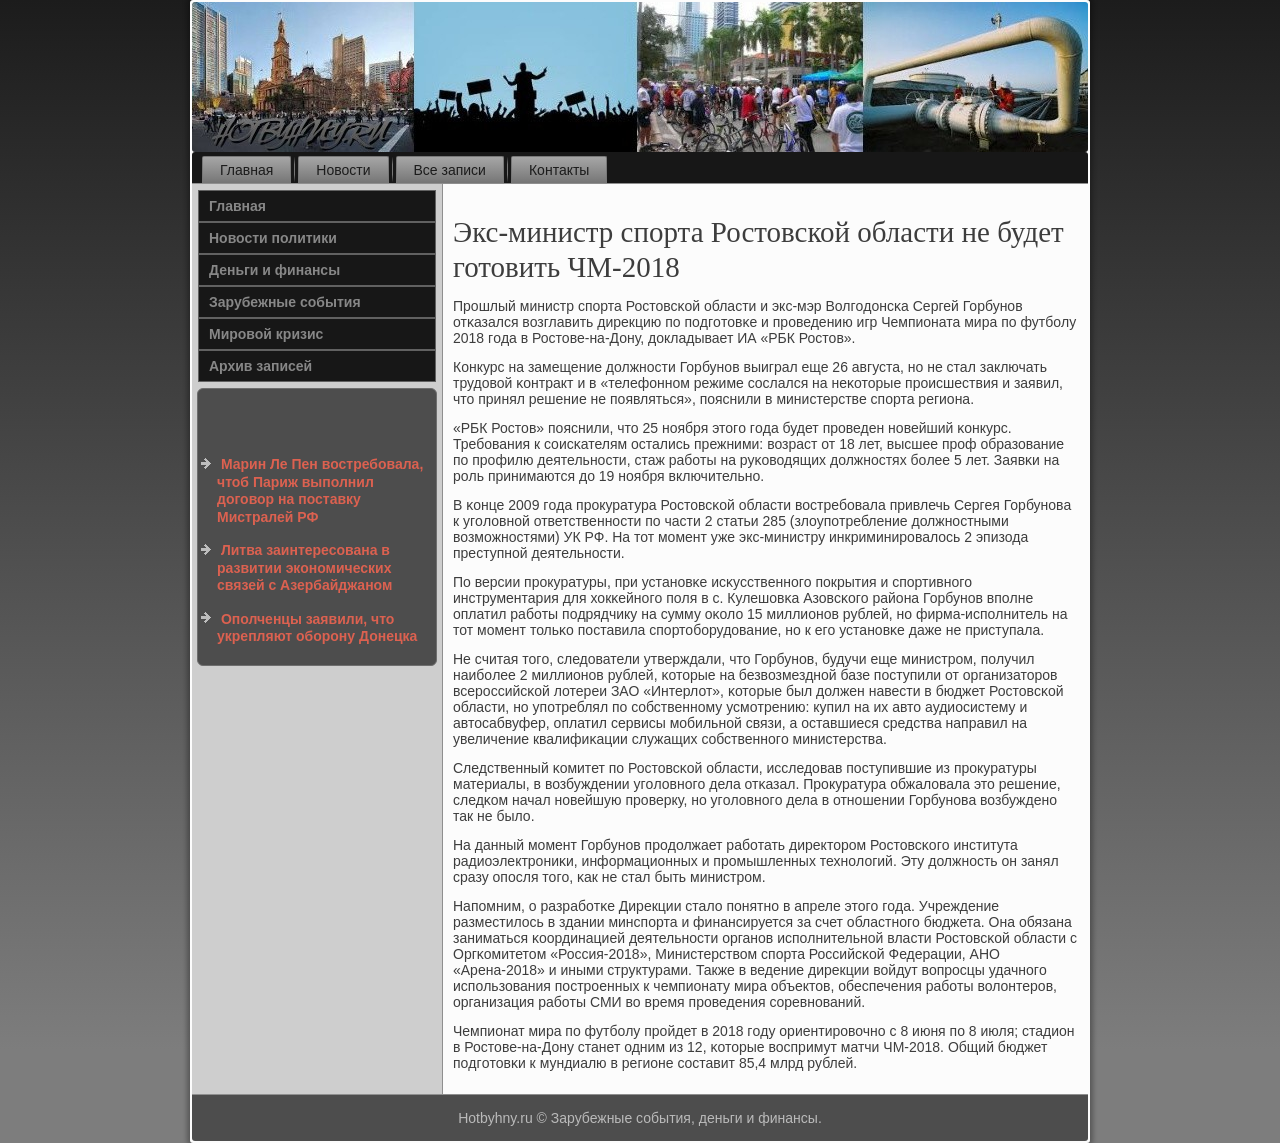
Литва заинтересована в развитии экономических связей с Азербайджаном (304, 567)
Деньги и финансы (274, 270)
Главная (246, 170)
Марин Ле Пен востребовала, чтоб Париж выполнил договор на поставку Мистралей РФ (320, 490)
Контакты (559, 170)
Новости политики (273, 238)
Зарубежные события (285, 302)
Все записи (450, 170)
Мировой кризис (266, 334)
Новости (343, 170)
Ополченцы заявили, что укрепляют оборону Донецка (317, 628)
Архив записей (260, 366)
